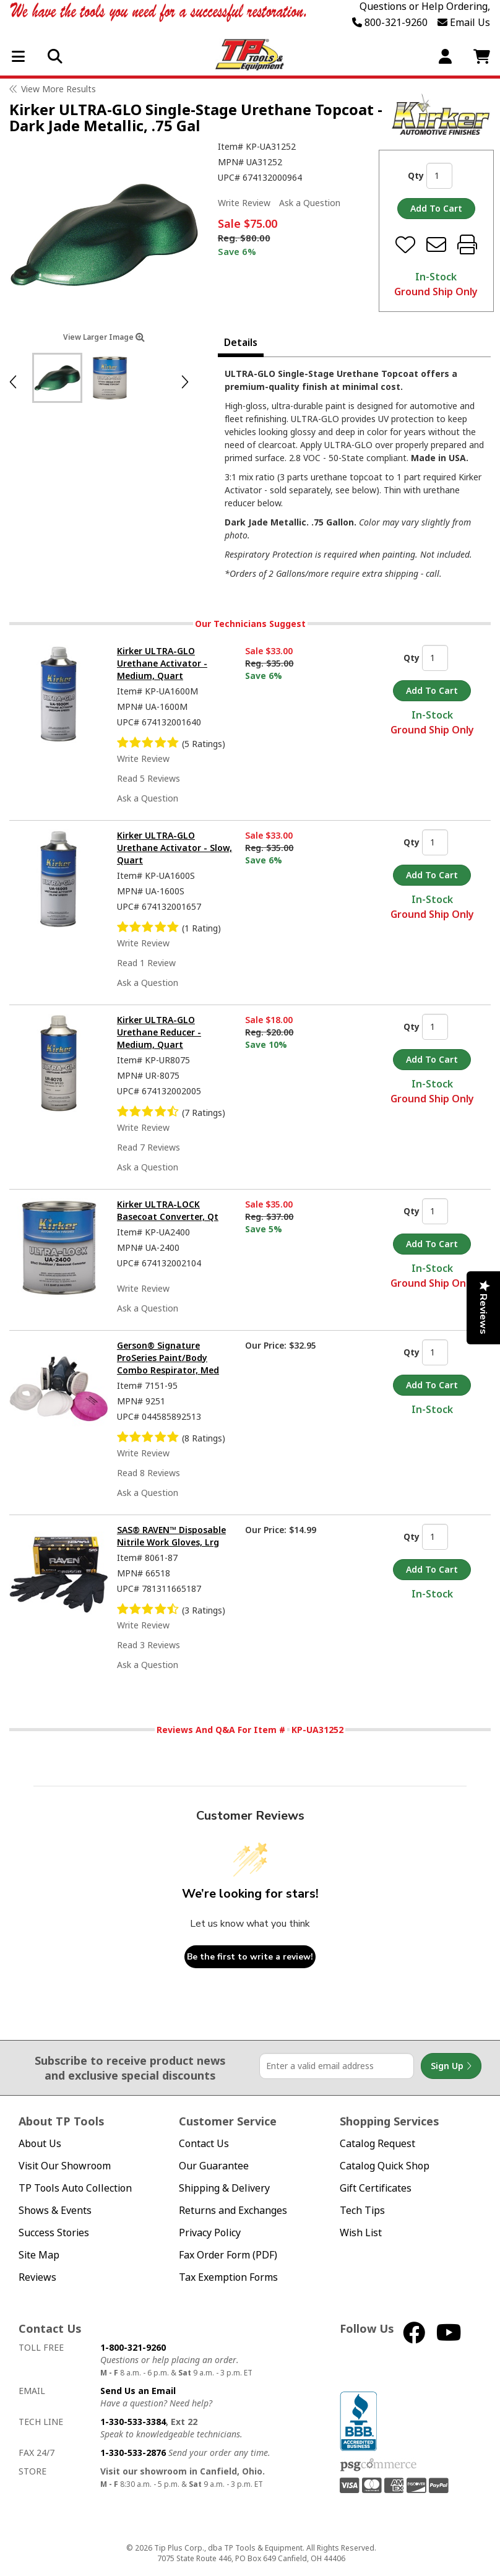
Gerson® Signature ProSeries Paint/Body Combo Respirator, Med (168, 1357)
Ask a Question (309, 203)
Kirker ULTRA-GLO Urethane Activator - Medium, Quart (162, 663)
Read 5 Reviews (148, 778)
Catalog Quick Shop (384, 2165)
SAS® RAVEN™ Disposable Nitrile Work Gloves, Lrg (171, 1536)
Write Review (244, 203)
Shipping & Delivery (224, 2188)
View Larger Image (104, 337)
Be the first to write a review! (250, 1957)
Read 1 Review (146, 963)
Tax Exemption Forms (228, 2277)
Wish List (361, 2232)
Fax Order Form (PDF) (228, 2255)
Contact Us (204, 2143)
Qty (416, 175)
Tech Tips (362, 2210)
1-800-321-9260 (133, 2347)
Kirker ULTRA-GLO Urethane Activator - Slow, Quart (174, 847)
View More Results (58, 89)
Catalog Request (377, 2143)
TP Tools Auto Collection (75, 2188)
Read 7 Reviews (148, 1147)
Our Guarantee (214, 2165)
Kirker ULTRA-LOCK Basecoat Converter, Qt (167, 1210)
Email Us (464, 22)
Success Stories (54, 2232)
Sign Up (451, 2066)
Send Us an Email (138, 2391)
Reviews (37, 2277)
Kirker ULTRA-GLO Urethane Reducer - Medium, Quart (159, 1032)
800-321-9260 (390, 22)
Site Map (39, 2255)
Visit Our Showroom (65, 2165)
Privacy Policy (210, 2232)
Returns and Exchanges (233, 2210)
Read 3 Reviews (148, 1645)
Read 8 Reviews (148, 1473)
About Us (40, 2143)
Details (240, 342)
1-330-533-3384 (133, 2421)
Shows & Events (55, 2210)
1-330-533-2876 (133, 2452)
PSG (378, 2465)
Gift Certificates (376, 2188)
